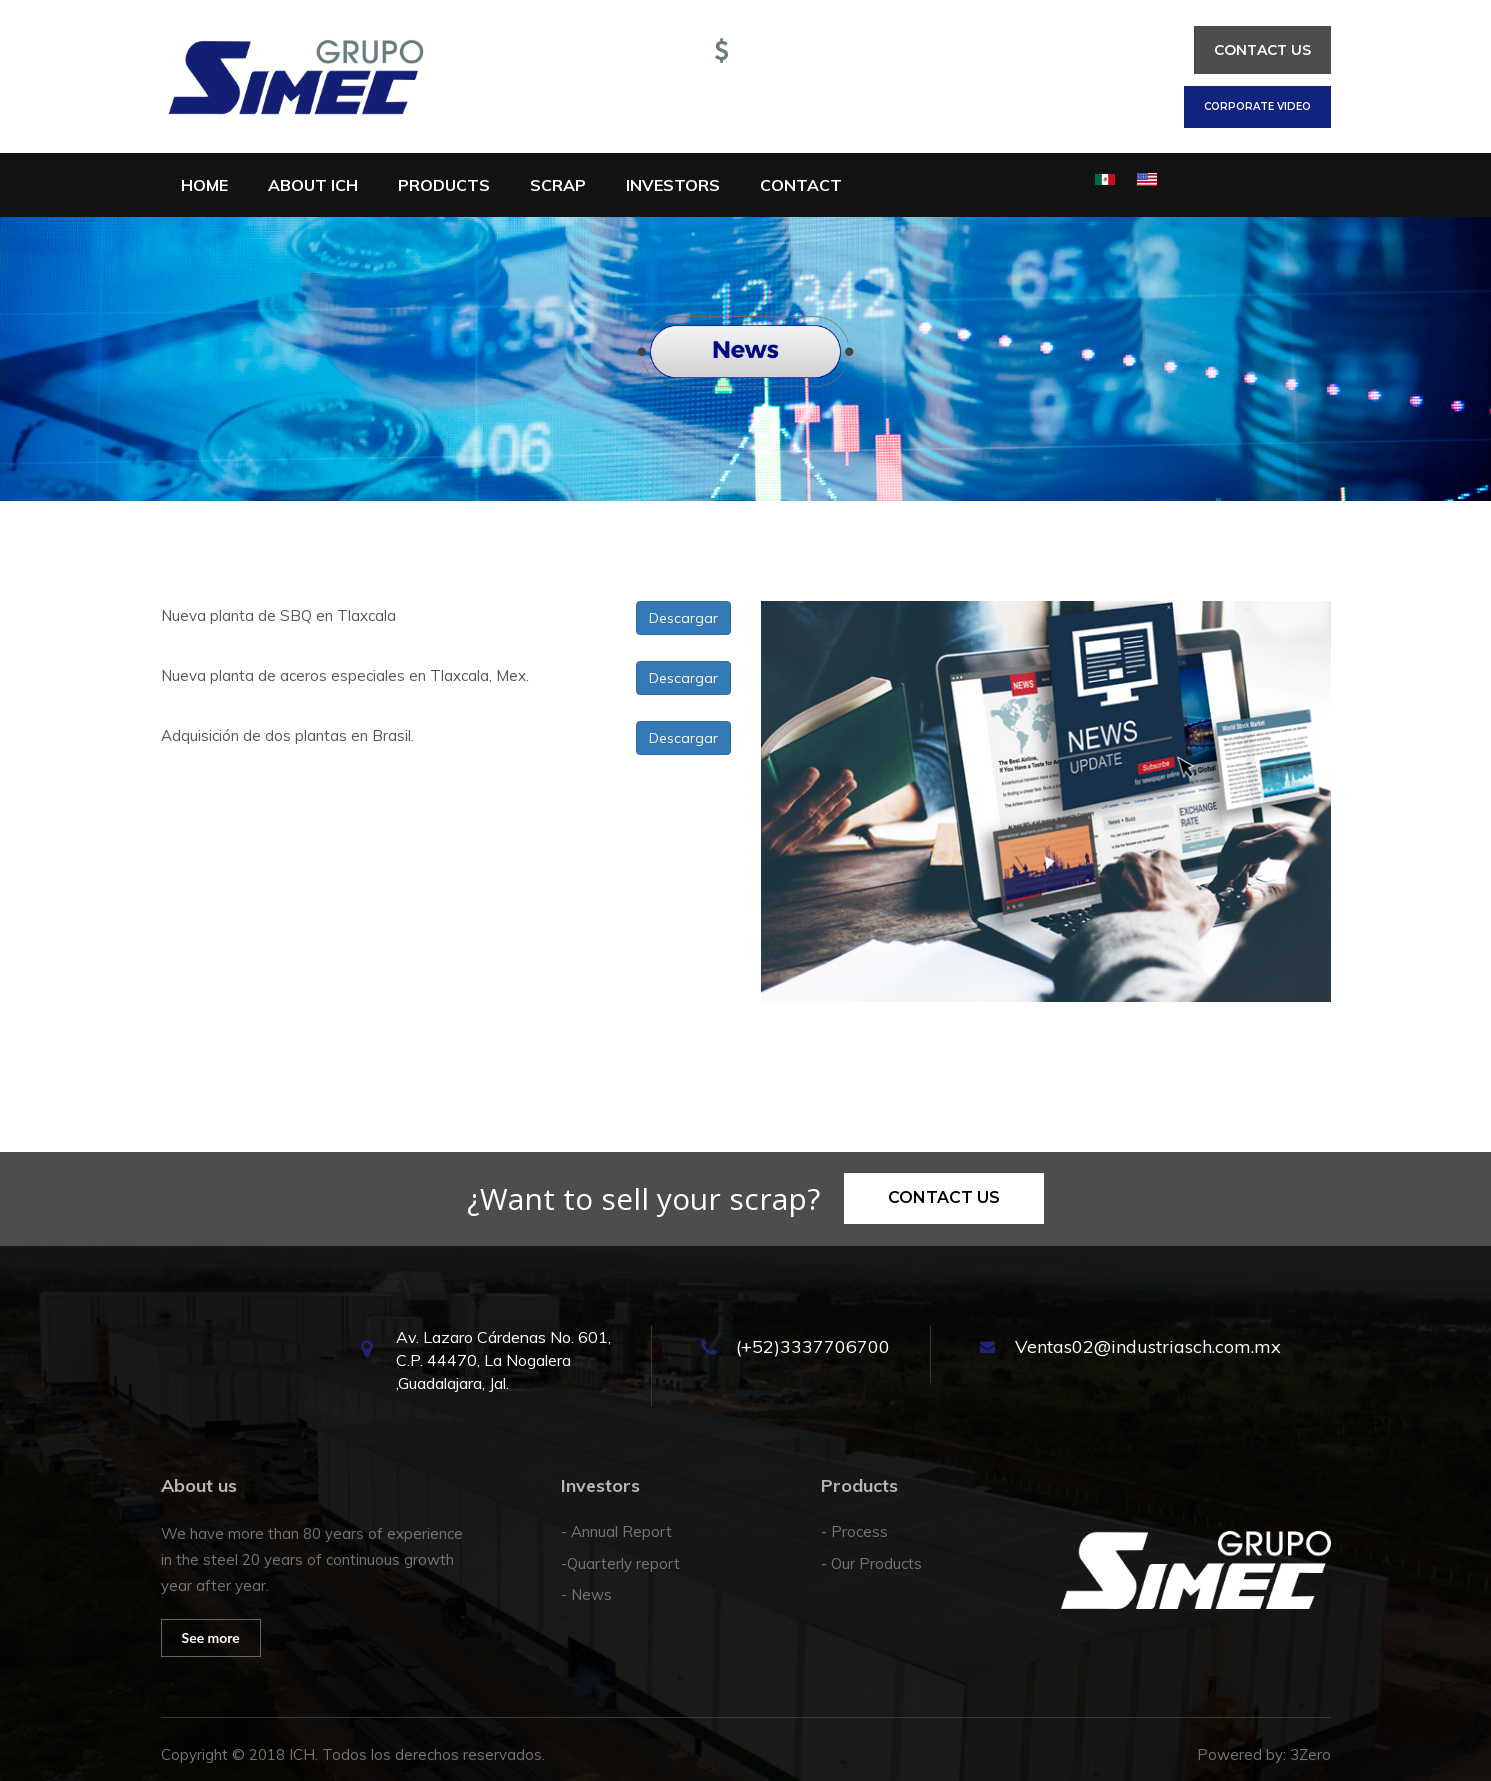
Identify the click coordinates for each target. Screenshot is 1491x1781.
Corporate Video (1257, 106)
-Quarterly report (620, 1563)
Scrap (558, 185)
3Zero (1310, 1754)
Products (444, 185)
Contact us (1262, 50)
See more (211, 1637)
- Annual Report (616, 1531)
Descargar (683, 618)
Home (204, 185)
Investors (673, 185)
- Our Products (871, 1563)
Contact (801, 185)
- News (586, 1594)
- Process (854, 1531)
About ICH (313, 185)
